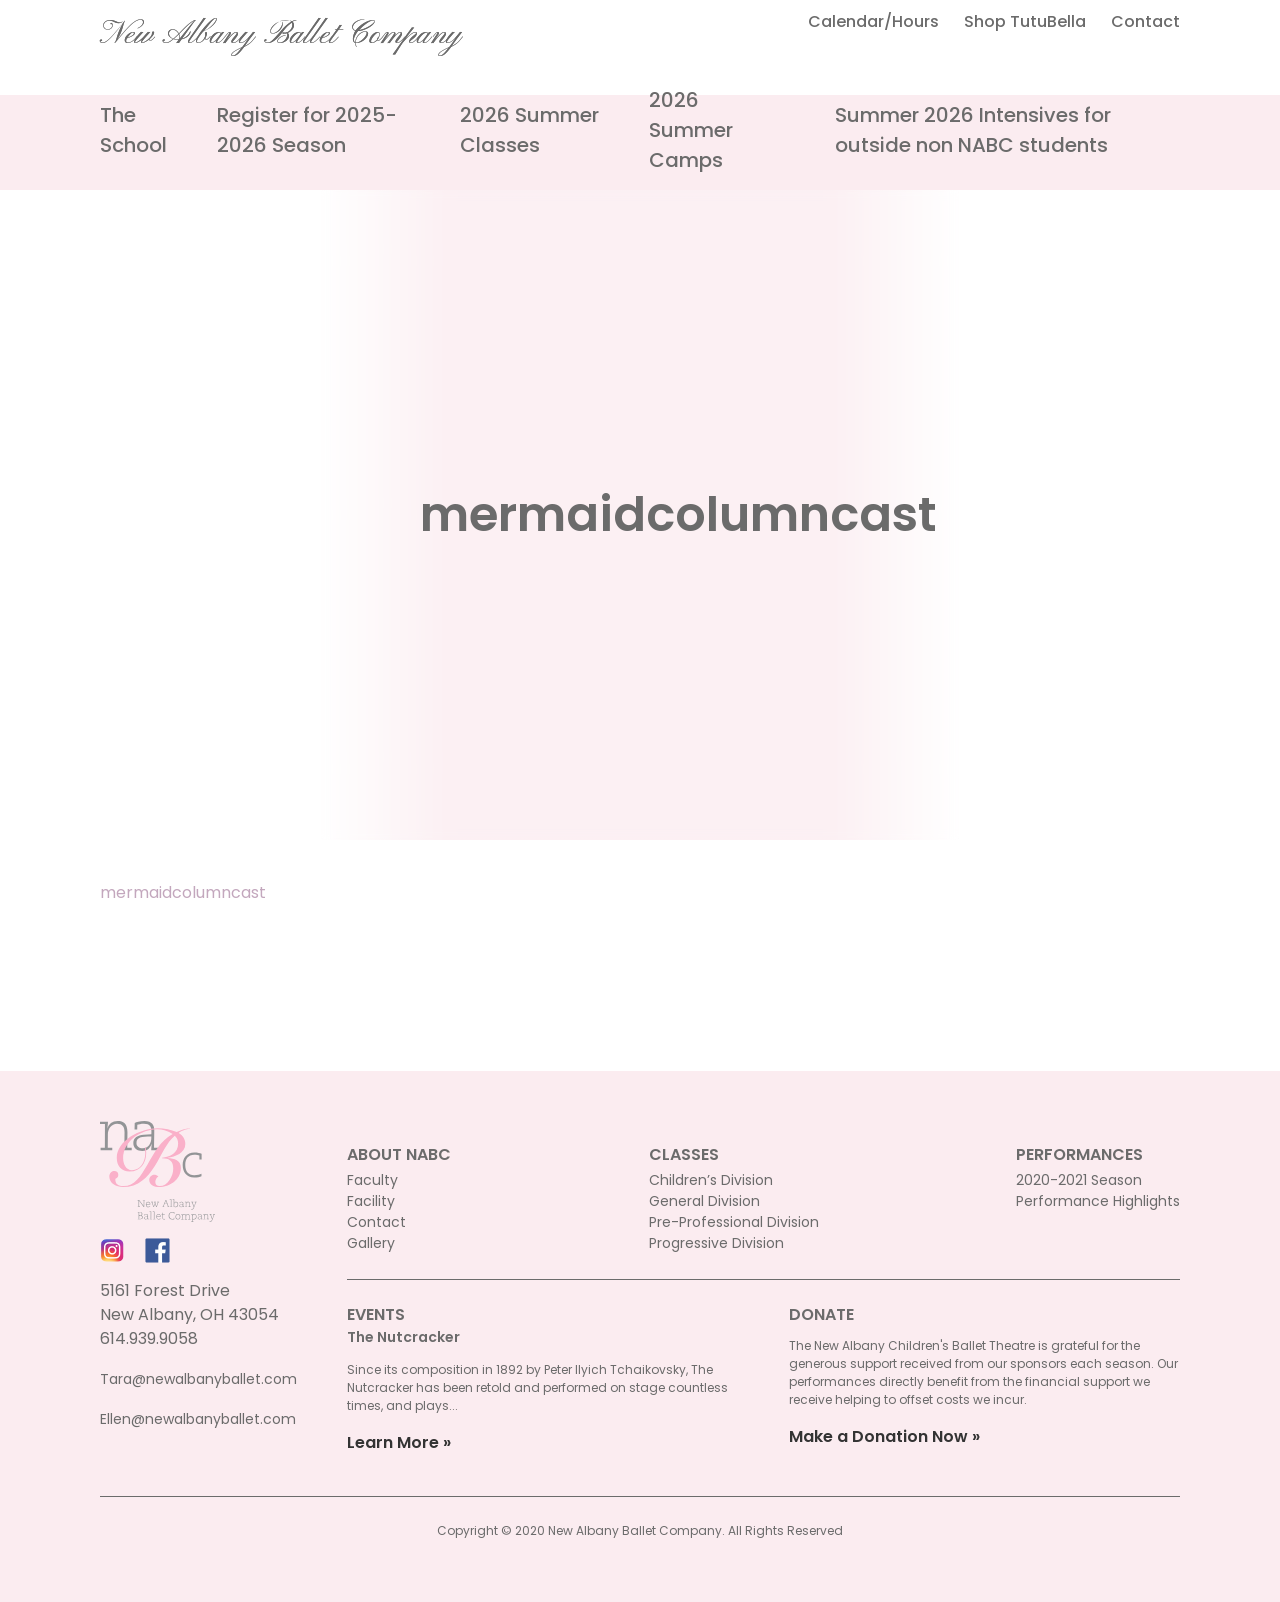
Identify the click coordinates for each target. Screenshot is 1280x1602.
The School (133, 130)
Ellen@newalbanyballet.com (198, 1419)
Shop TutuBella (1025, 21)
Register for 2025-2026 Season (307, 130)
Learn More (393, 1442)
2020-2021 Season (1079, 1180)
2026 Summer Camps (691, 130)
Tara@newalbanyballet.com (198, 1379)
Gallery (371, 1243)
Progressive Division (716, 1243)
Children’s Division (711, 1180)
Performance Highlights (1098, 1201)
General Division (704, 1201)
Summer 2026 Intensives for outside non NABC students (973, 130)
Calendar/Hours (873, 21)
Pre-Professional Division (734, 1222)
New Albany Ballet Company (281, 35)
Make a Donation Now (878, 1436)
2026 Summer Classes (529, 130)
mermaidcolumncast (183, 892)
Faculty (372, 1180)
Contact (1145, 21)
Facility (371, 1201)
